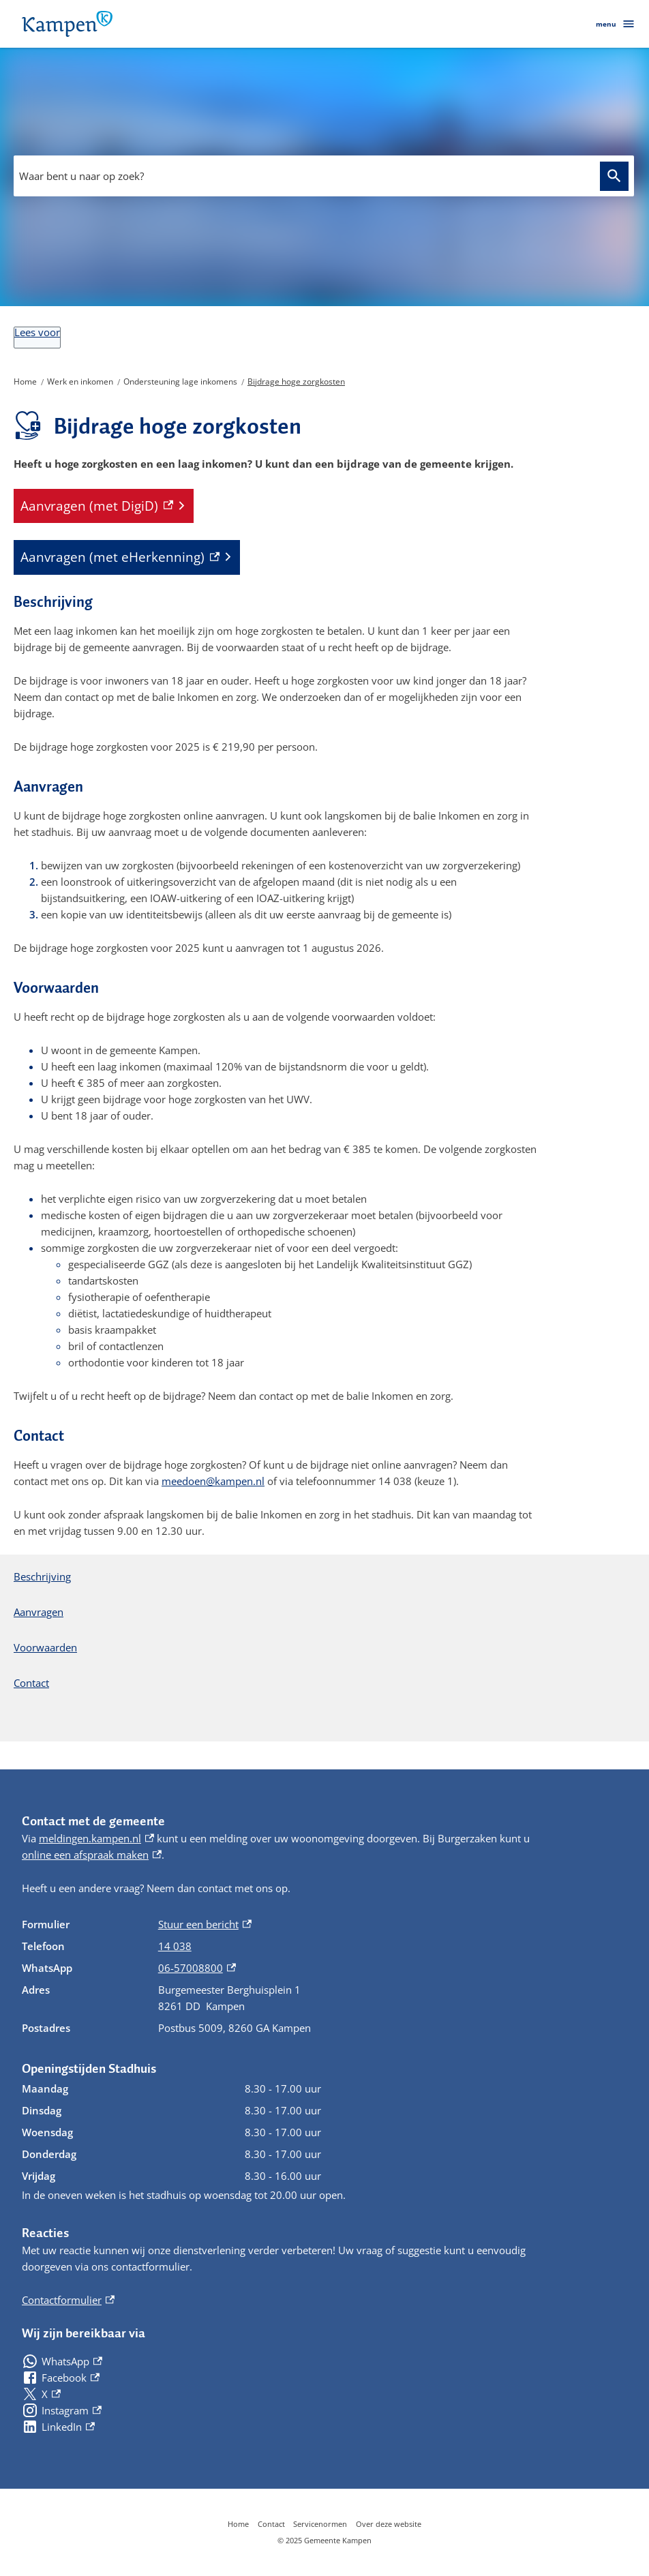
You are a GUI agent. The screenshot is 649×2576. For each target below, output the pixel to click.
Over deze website (388, 2524)
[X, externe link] (41, 2394)
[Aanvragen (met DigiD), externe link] (104, 506)
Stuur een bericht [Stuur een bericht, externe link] (205, 1924)
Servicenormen (320, 2524)
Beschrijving (42, 1576)
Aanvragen (38, 1612)
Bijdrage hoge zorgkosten (296, 381)
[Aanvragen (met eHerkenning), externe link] (127, 557)
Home (25, 381)
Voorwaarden (45, 1647)
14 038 (175, 1946)
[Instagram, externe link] (62, 2410)
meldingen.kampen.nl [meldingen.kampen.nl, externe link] (96, 1838)
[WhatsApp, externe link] (62, 2361)
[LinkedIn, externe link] (58, 2426)
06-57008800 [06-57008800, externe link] (197, 1968)
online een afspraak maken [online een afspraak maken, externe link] (92, 1854)
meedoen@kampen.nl (213, 1481)
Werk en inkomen (80, 381)
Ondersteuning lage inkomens (180, 381)
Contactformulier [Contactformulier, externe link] (68, 2300)
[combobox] (324, 175)
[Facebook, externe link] (61, 2377)
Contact (31, 1683)
